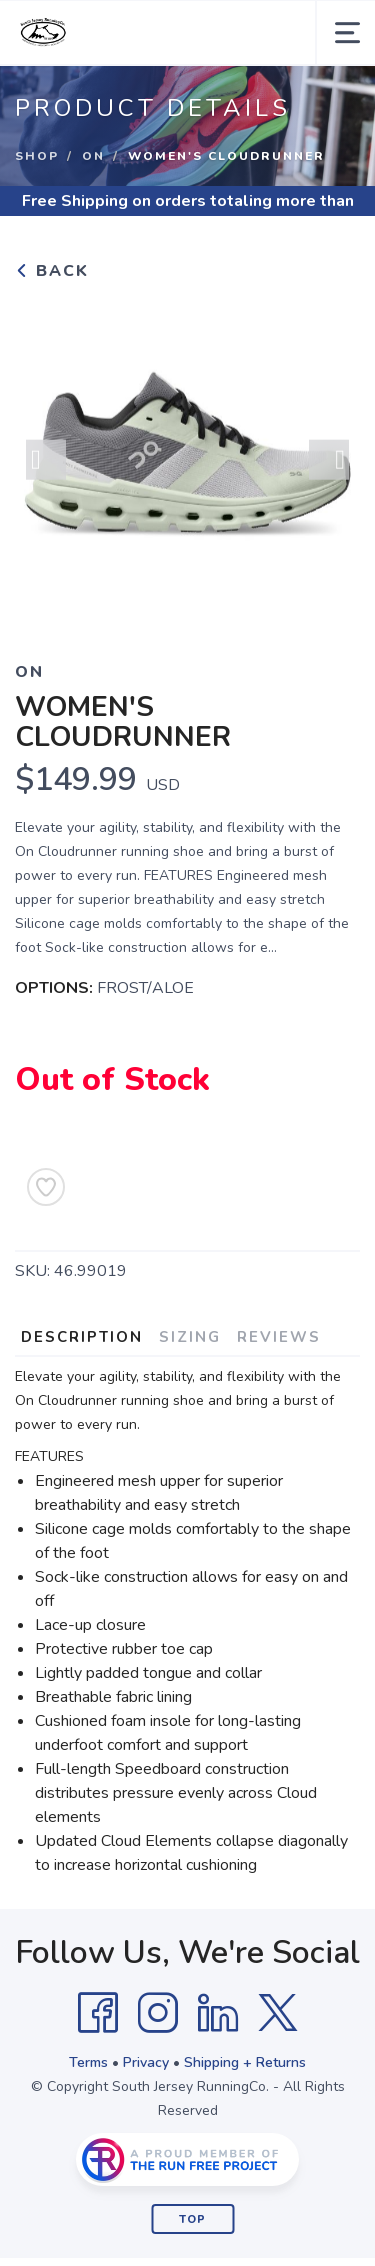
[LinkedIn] (218, 2013)
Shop (37, 156)
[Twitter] (278, 2013)
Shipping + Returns (245, 2062)
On (93, 156)
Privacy (146, 2062)
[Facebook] (98, 2013)
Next (329, 465)
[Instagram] (158, 2013)
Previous (46, 465)
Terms (88, 2062)
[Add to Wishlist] (46, 1187)
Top (192, 2219)
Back (52, 271)
